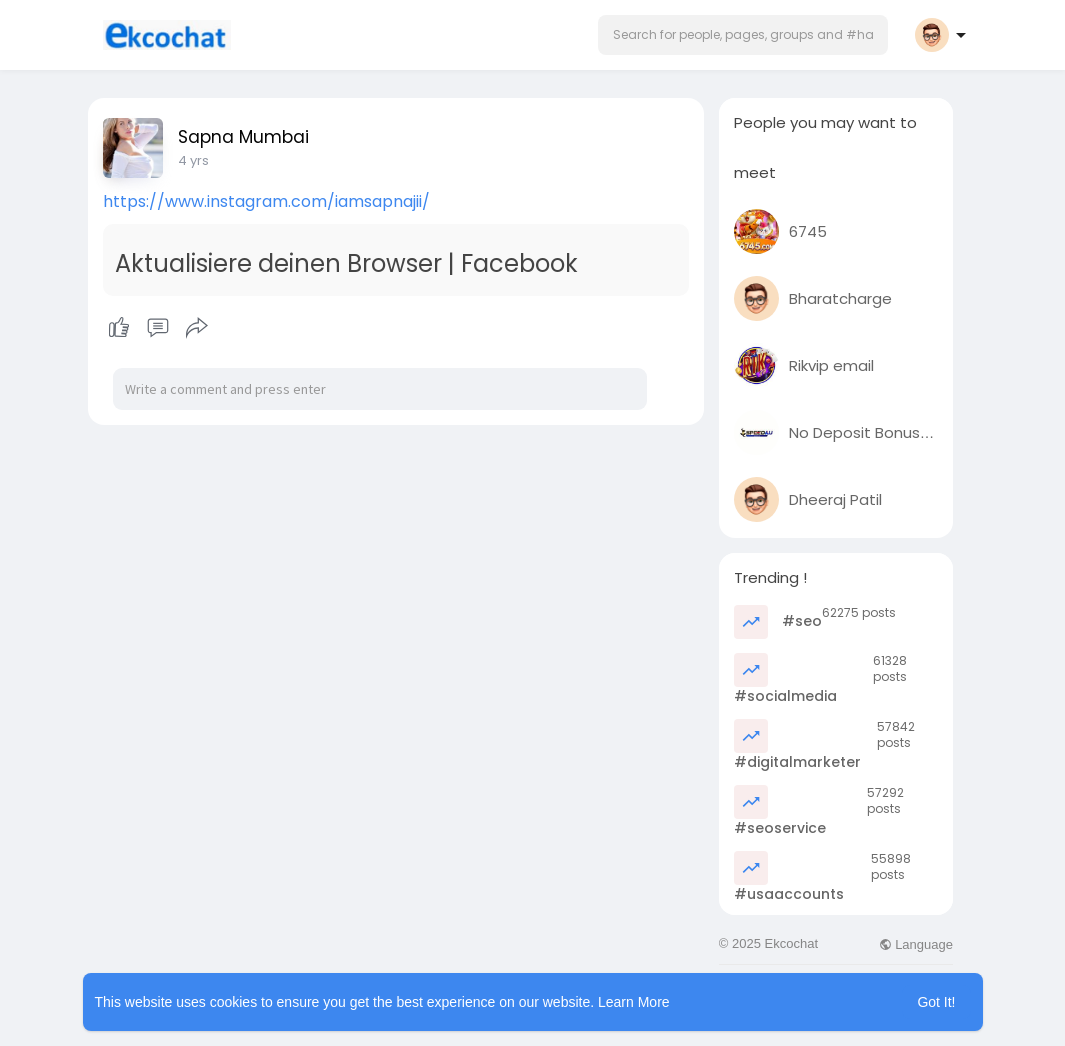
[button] (743, 35)
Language (916, 944)
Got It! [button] (936, 1002)
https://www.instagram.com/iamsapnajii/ (266, 201)
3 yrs (193, 160)
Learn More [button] (634, 1002)
